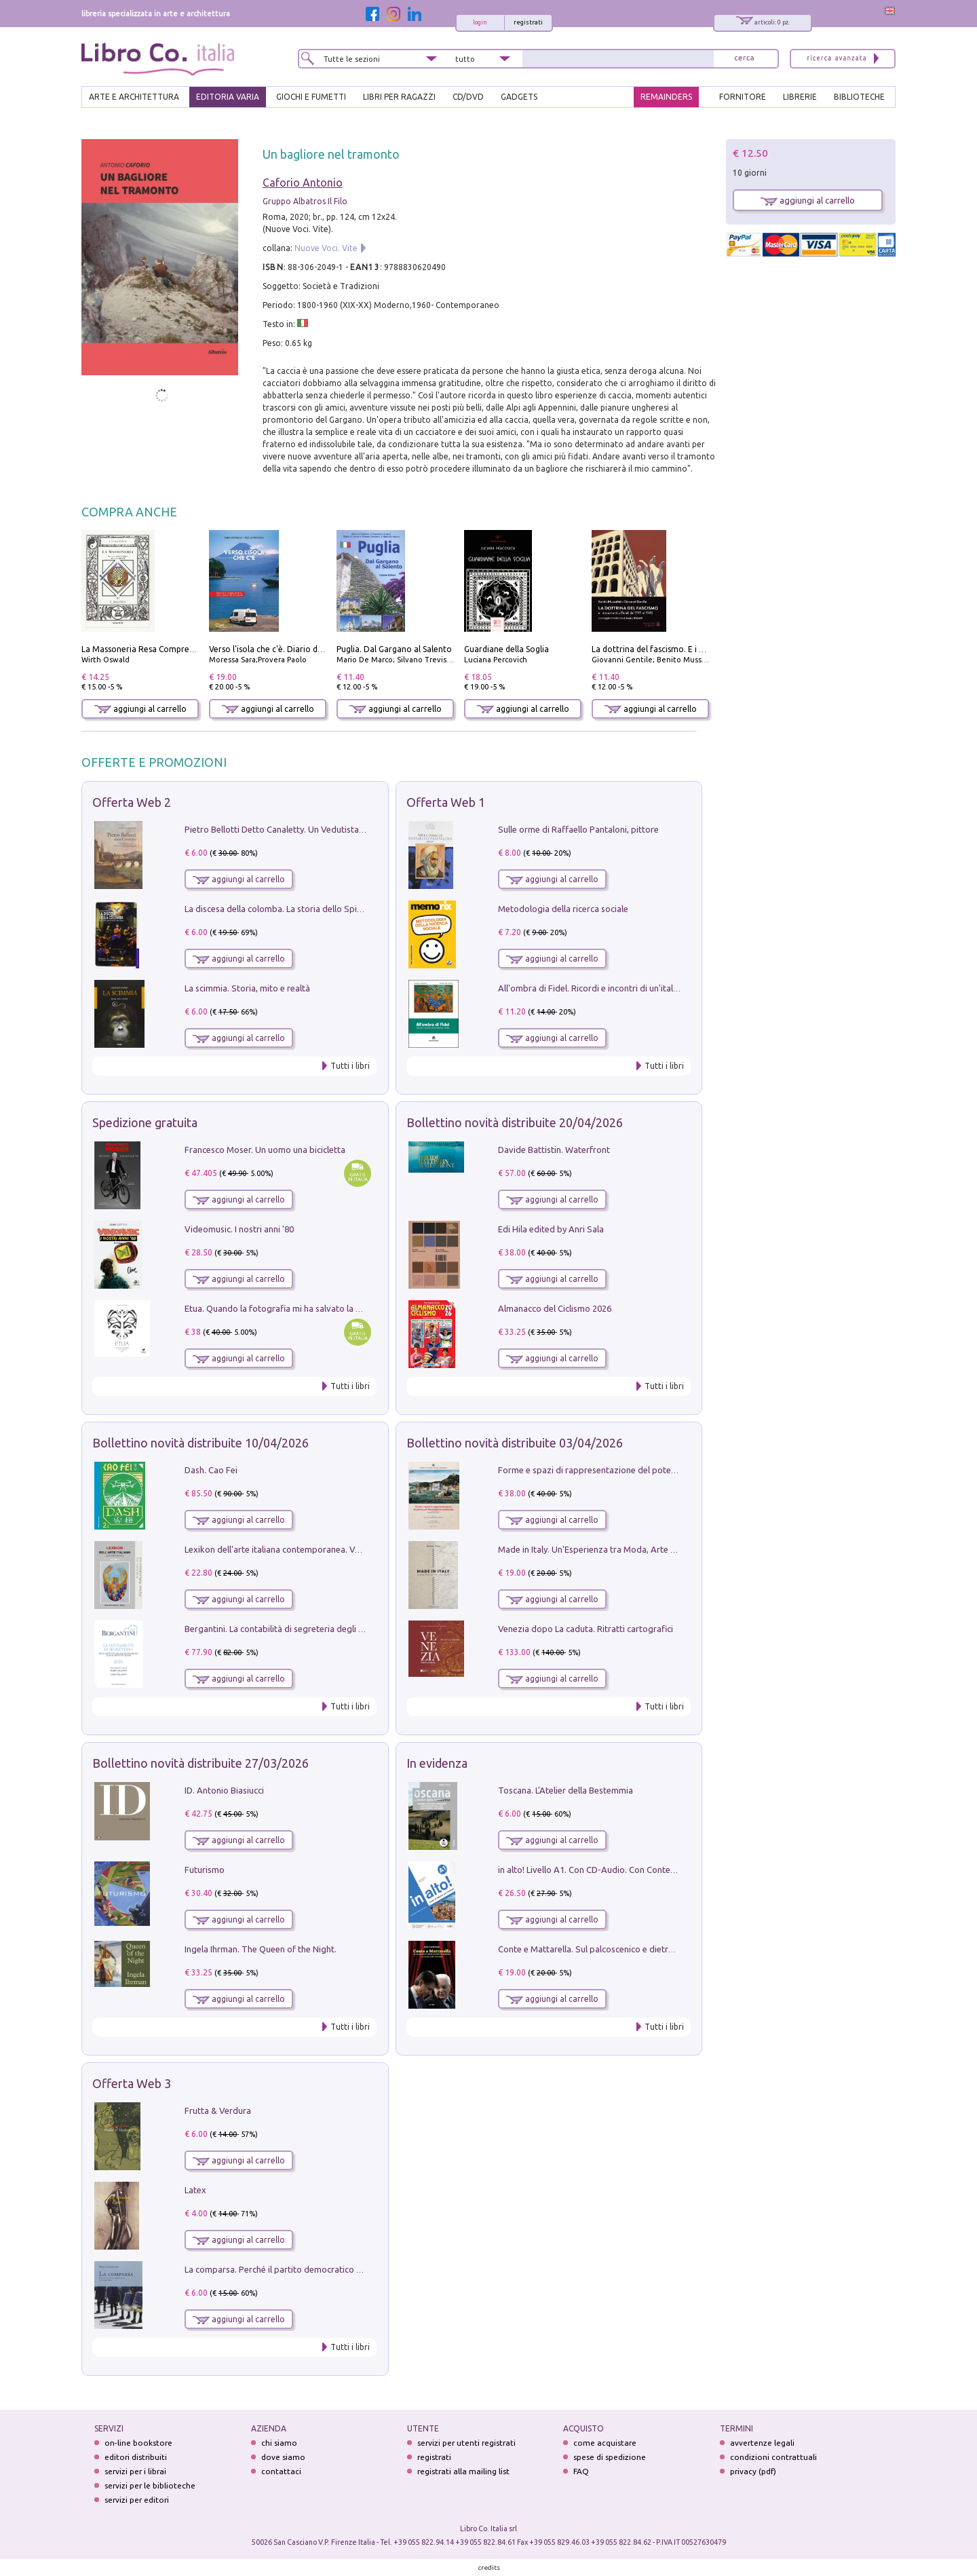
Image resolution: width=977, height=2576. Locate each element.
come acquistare (604, 2442)
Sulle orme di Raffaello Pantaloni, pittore (578, 829)
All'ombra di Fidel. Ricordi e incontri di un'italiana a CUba (609, 988)
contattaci (281, 2471)
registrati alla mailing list (463, 2471)
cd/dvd (468, 96)
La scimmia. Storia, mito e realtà (247, 988)
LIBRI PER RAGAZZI (399, 96)
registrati (528, 22)
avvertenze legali (762, 2442)
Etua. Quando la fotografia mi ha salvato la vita (277, 1308)
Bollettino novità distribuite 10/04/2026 (200, 1443)
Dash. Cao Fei (211, 1470)
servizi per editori (136, 2499)
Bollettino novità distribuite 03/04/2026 (514, 1443)
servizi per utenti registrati (466, 2442)
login (480, 22)
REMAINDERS (666, 96)
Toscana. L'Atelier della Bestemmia (565, 1790)
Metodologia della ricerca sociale (563, 908)
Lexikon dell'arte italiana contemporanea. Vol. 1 (278, 1549)
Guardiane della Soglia (506, 649)
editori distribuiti (135, 2456)
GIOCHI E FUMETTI (311, 96)
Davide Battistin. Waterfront (554, 1149)
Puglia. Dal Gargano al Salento (394, 649)
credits (489, 2567)
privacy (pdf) (753, 2471)
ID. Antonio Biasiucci (224, 1790)
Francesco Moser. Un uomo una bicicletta (265, 1149)
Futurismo (205, 1869)
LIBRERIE (800, 96)
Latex (195, 2190)
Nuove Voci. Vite (326, 248)
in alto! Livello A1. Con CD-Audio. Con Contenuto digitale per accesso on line (647, 1869)
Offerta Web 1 (445, 802)
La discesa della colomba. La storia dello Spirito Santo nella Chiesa (315, 908)
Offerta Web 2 (131, 802)
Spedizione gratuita (144, 1122)
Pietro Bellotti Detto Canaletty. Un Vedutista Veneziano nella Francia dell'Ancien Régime (357, 829)
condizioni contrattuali (773, 2456)
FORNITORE (742, 96)
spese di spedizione (609, 2456)
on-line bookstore (138, 2442)
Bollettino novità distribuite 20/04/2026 (514, 1122)
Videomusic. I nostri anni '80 (239, 1229)
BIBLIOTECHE (859, 96)
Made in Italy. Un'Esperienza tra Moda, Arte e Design (601, 1549)
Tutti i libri (350, 1065)
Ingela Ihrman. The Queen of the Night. (261, 1949)
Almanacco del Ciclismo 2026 (554, 1308)
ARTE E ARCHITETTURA (134, 96)
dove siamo (283, 2456)
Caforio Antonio (303, 182)
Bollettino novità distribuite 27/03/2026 (200, 1763)
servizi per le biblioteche (149, 2485)
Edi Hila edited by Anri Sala (551, 1229)
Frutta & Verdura (218, 2110)
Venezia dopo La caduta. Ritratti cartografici (585, 1628)
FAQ (581, 2471)
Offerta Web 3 (131, 2083)
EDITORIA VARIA (227, 96)
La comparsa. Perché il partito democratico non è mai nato (300, 2269)
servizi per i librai (135, 2471)
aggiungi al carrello (140, 708)
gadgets (519, 96)
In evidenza (436, 1763)
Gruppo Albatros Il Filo (305, 201)
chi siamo (279, 2442)
